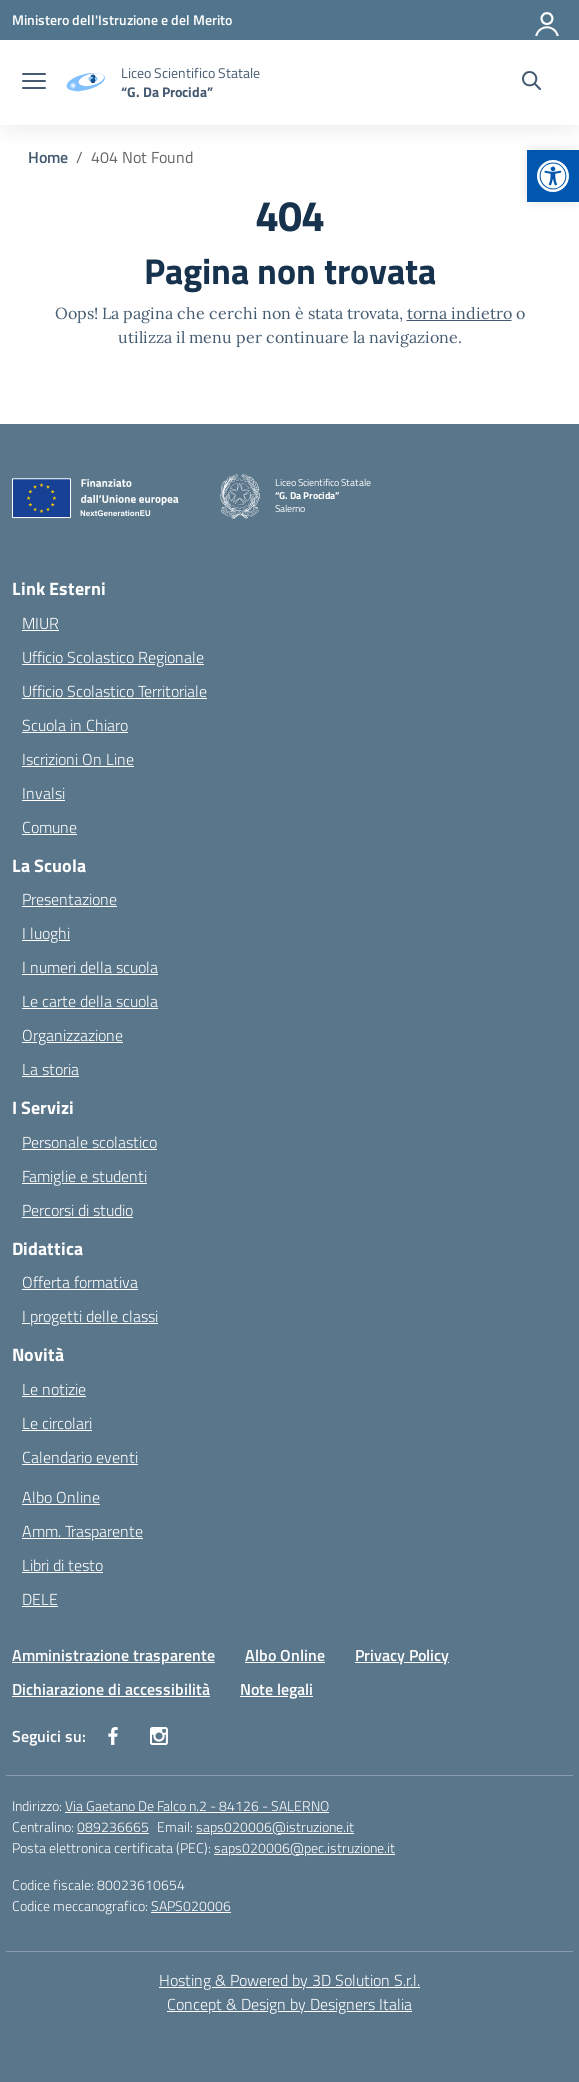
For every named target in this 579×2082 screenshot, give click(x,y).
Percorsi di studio (77, 1210)
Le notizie (54, 1389)
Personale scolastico (89, 1142)
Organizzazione (72, 1035)
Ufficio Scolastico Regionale (113, 657)
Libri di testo (62, 1565)
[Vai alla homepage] (190, 82)
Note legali (276, 1689)
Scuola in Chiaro (75, 725)
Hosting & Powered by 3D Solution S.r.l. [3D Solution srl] (289, 1980)
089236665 (113, 1826)
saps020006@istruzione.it (275, 1826)
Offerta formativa (80, 1282)
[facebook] (113, 1736)
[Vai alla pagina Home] (48, 157)
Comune (49, 827)
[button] (553, 176)
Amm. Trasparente (82, 1531)
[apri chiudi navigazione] (34, 83)
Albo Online (61, 1497)
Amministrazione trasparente (113, 1655)
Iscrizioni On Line (78, 759)
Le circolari (57, 1423)
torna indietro (459, 313)
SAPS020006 (191, 1905)
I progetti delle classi (90, 1316)
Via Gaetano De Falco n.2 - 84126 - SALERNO (197, 1805)
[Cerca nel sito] (531, 83)
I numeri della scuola (90, 967)
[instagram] (159, 1736)
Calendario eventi (80, 1457)
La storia (50, 1069)
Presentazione (69, 899)
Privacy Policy (402, 1655)
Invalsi (43, 793)
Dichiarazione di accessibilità (111, 1689)
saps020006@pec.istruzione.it (304, 1847)
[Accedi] (548, 20)
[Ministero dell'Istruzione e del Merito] (122, 19)
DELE (40, 1599)
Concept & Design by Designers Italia (289, 2004)
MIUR (40, 623)
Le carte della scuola (90, 1001)
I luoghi (46, 933)
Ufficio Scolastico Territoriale (114, 691)
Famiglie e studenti (84, 1176)
